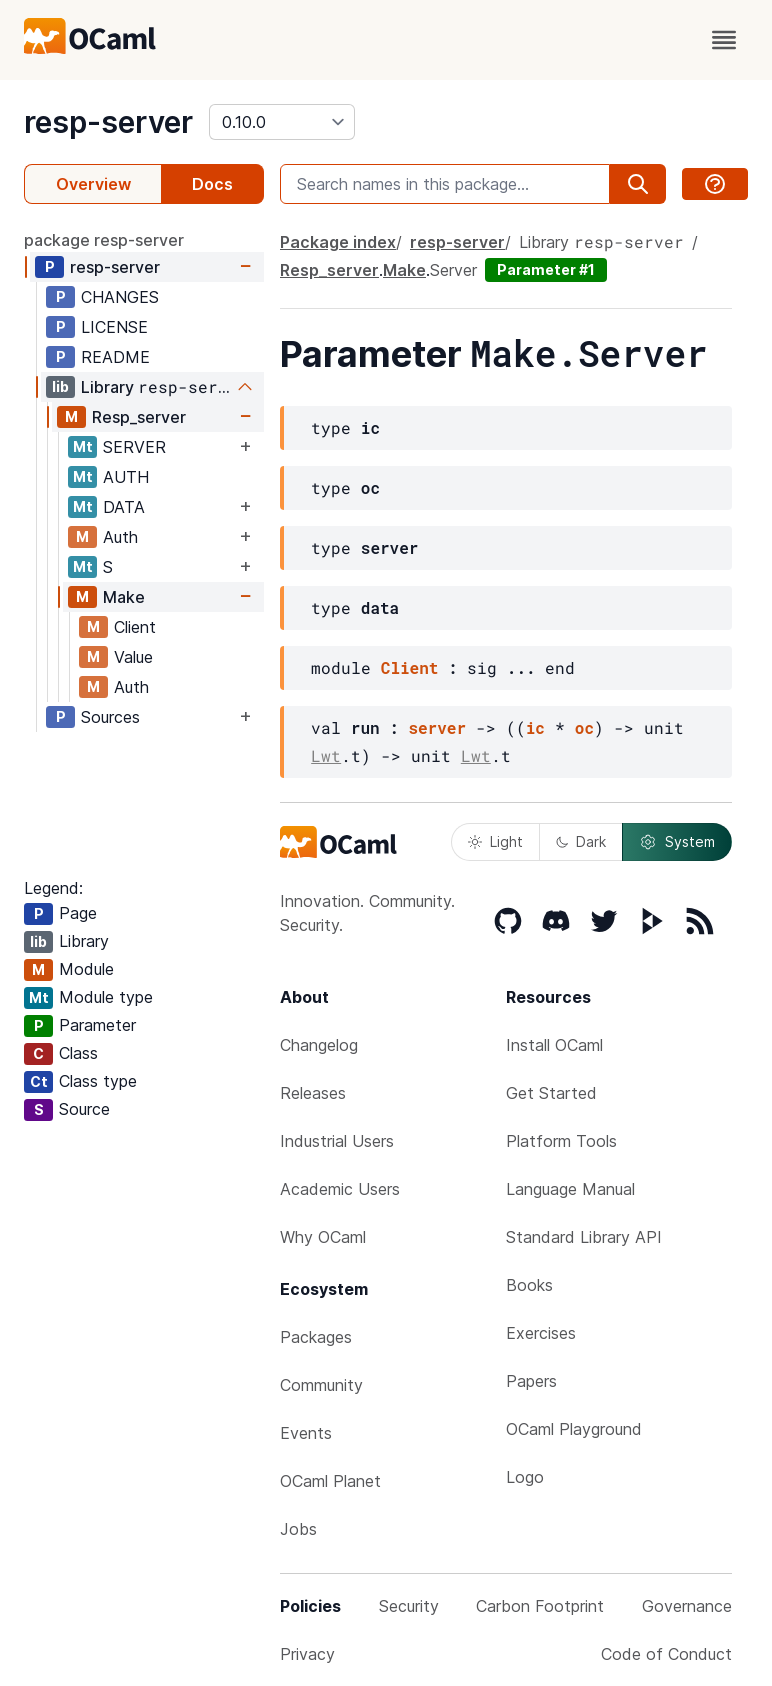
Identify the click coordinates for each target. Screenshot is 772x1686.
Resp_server (139, 417)
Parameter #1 (546, 269)
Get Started (551, 1093)
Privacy (307, 1654)
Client (135, 627)
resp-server (108, 122)
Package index (338, 242)
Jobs (298, 1529)
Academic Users (340, 1189)
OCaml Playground (574, 1429)
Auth (120, 537)
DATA (124, 507)
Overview (93, 184)
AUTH (126, 477)
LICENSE (114, 327)
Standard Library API (584, 1237)
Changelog (319, 1045)
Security (409, 1606)
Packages (316, 1337)
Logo (525, 1477)
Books (529, 1285)
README (115, 357)
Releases (313, 1093)
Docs (212, 184)
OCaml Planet (330, 1481)
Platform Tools (561, 1141)
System (677, 842)
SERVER (134, 447)
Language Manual (570, 1189)
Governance (687, 1606)
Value (133, 657)
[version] (282, 122)
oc (584, 727)
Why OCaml (323, 1237)
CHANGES (120, 297)
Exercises (541, 1333)
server (437, 727)
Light (495, 841)
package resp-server (104, 240)
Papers (531, 1381)
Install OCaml (554, 1045)
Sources (110, 717)
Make (124, 597)
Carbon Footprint (540, 1606)
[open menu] (724, 40)
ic (535, 727)
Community (321, 1385)
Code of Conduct (666, 1654)
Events (306, 1433)
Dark (581, 841)
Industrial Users (337, 1141)
